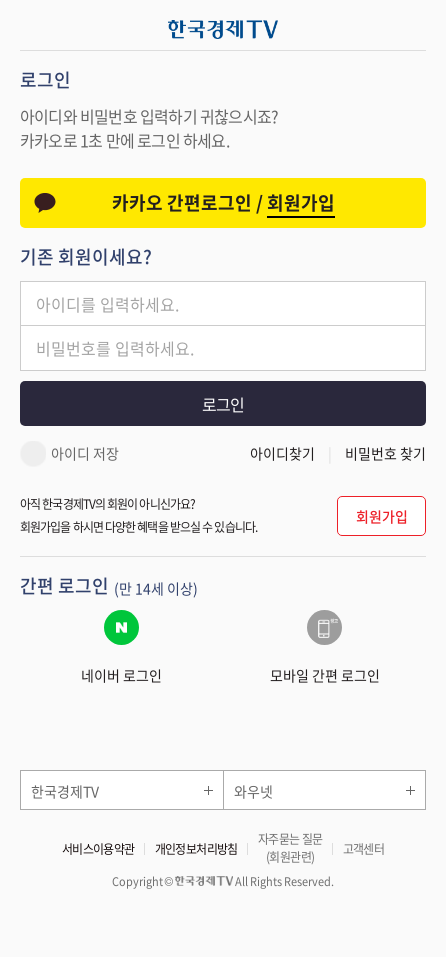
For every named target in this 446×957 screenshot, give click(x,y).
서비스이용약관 (98, 849)
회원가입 (382, 516)
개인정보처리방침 (196, 849)
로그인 (223, 404)
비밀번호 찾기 (385, 453)
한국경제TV (65, 791)
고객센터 (364, 849)
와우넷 (253, 791)
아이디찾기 (282, 453)
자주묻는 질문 (290, 848)
